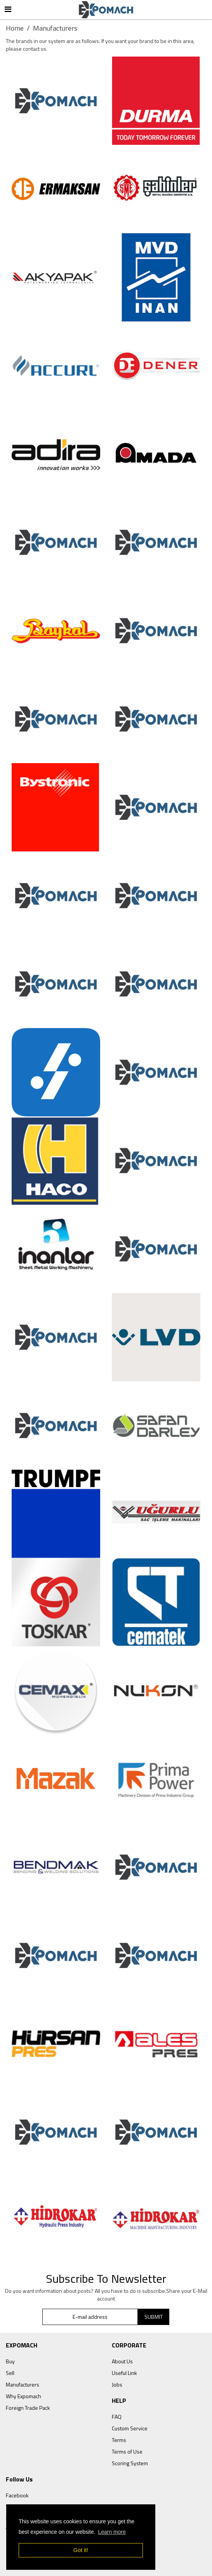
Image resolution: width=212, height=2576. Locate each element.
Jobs (117, 2384)
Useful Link (124, 2373)
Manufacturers (22, 2384)
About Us (122, 2361)
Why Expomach (23, 2396)
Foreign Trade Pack (28, 2408)
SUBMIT (153, 2317)
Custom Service (130, 2428)
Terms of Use (127, 2451)
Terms (119, 2440)
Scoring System (130, 2463)
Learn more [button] (112, 2532)
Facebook (17, 2495)
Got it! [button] (80, 2550)
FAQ (117, 2417)
